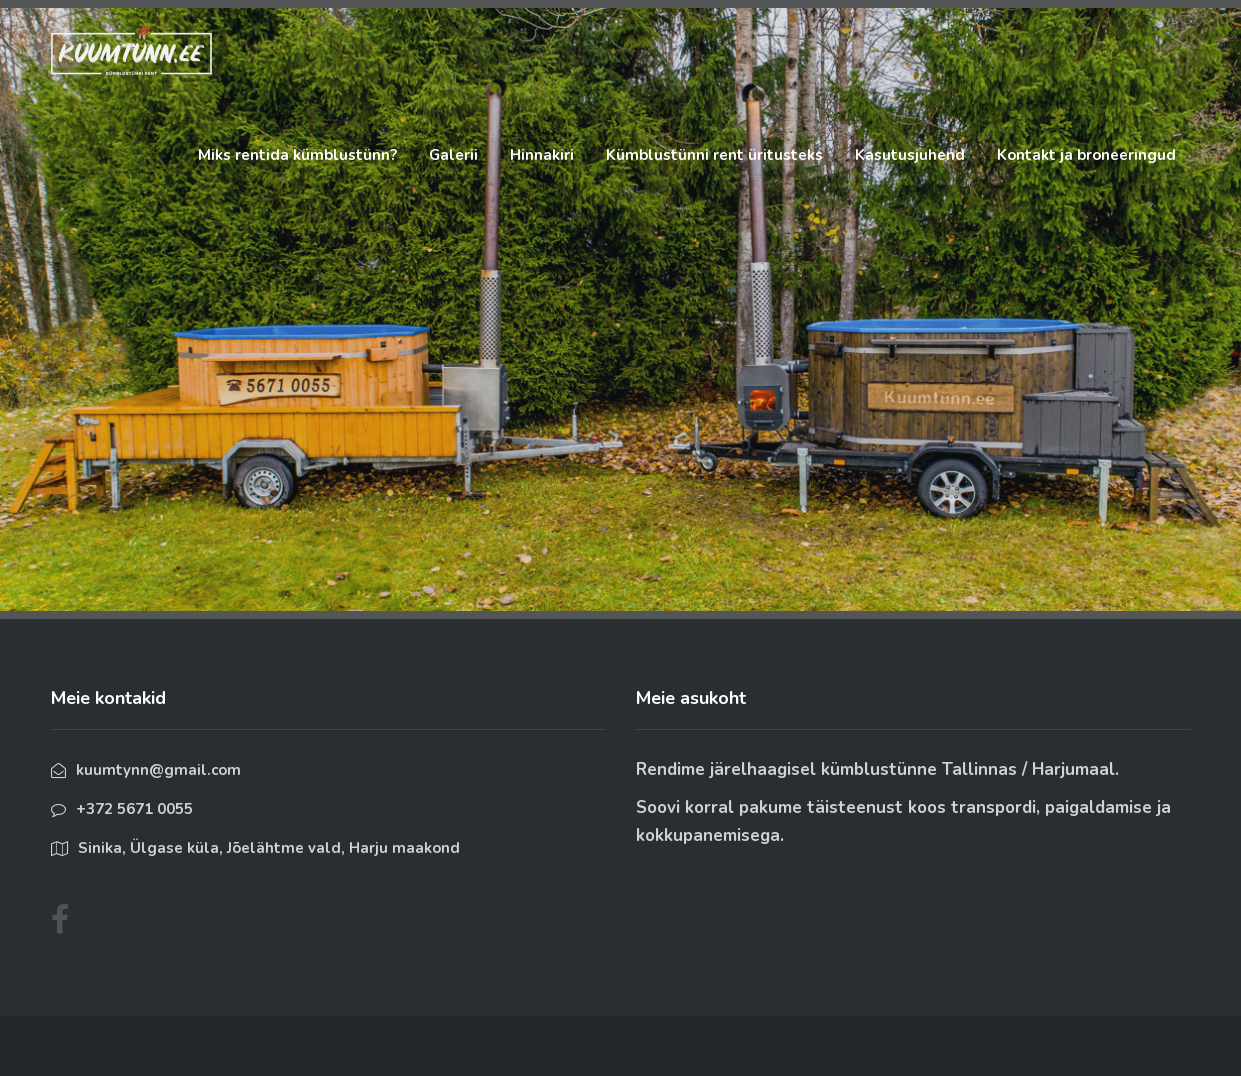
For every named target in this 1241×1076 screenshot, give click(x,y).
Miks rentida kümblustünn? (297, 155)
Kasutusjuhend (910, 155)
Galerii (453, 155)
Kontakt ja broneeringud (1086, 155)
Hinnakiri (542, 155)
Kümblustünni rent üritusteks (714, 155)
